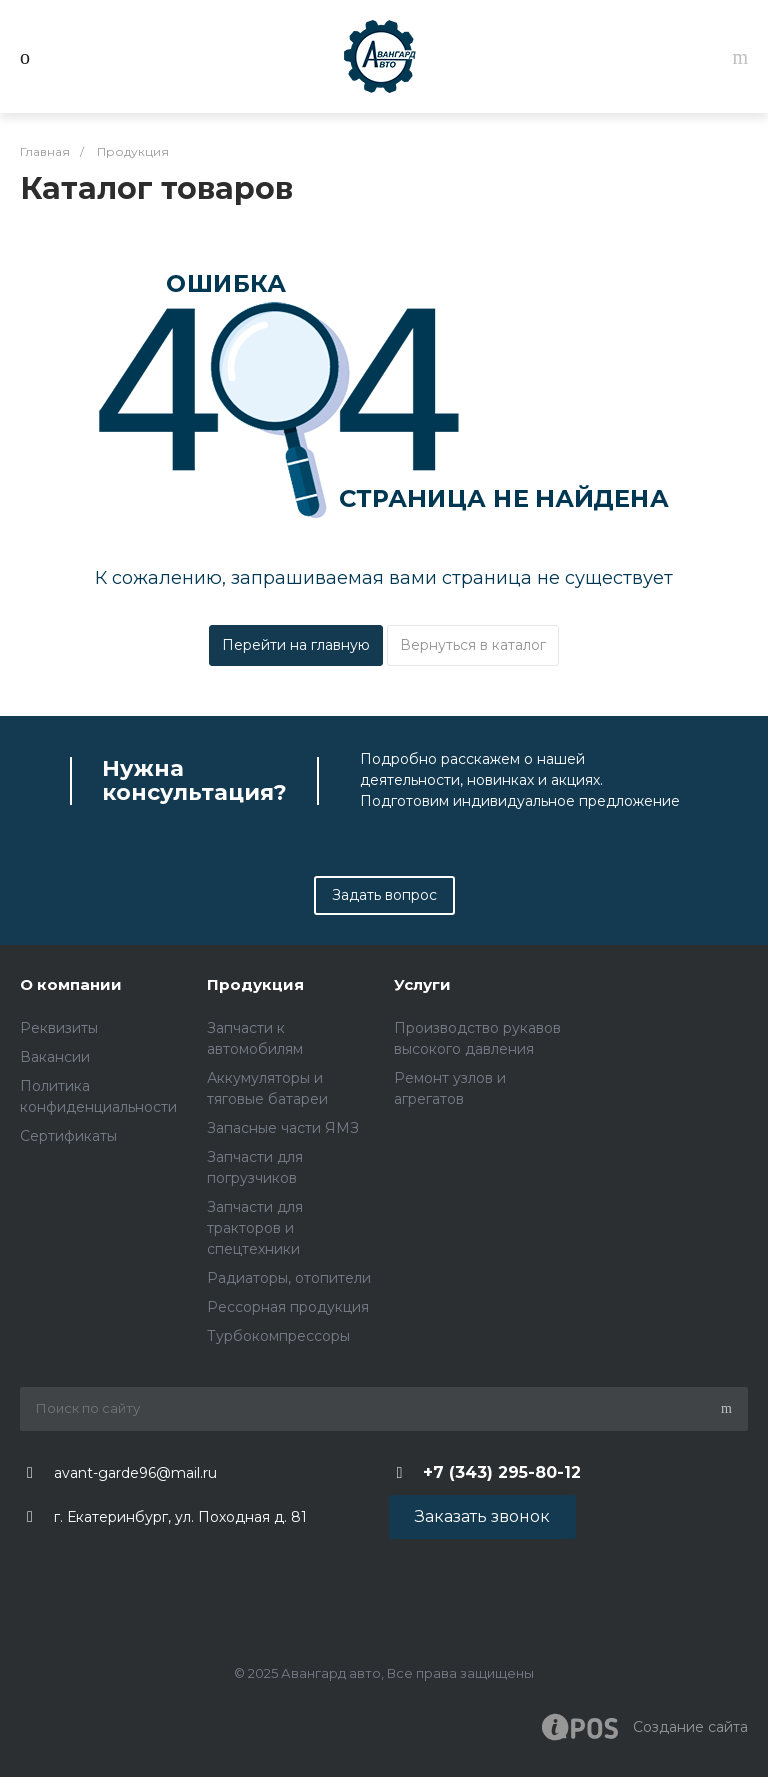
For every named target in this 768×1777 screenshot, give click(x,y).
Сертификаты (68, 1136)
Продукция (255, 984)
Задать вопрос (384, 895)
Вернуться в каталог (473, 645)
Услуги (422, 984)
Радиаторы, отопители (289, 1278)
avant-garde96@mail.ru (135, 1473)
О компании (71, 984)
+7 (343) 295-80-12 (502, 1472)
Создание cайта (645, 1727)
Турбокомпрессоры (278, 1336)
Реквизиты (59, 1028)
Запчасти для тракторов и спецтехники (255, 1228)
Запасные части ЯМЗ (283, 1128)
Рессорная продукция (288, 1307)
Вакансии (55, 1057)
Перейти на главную (296, 645)
